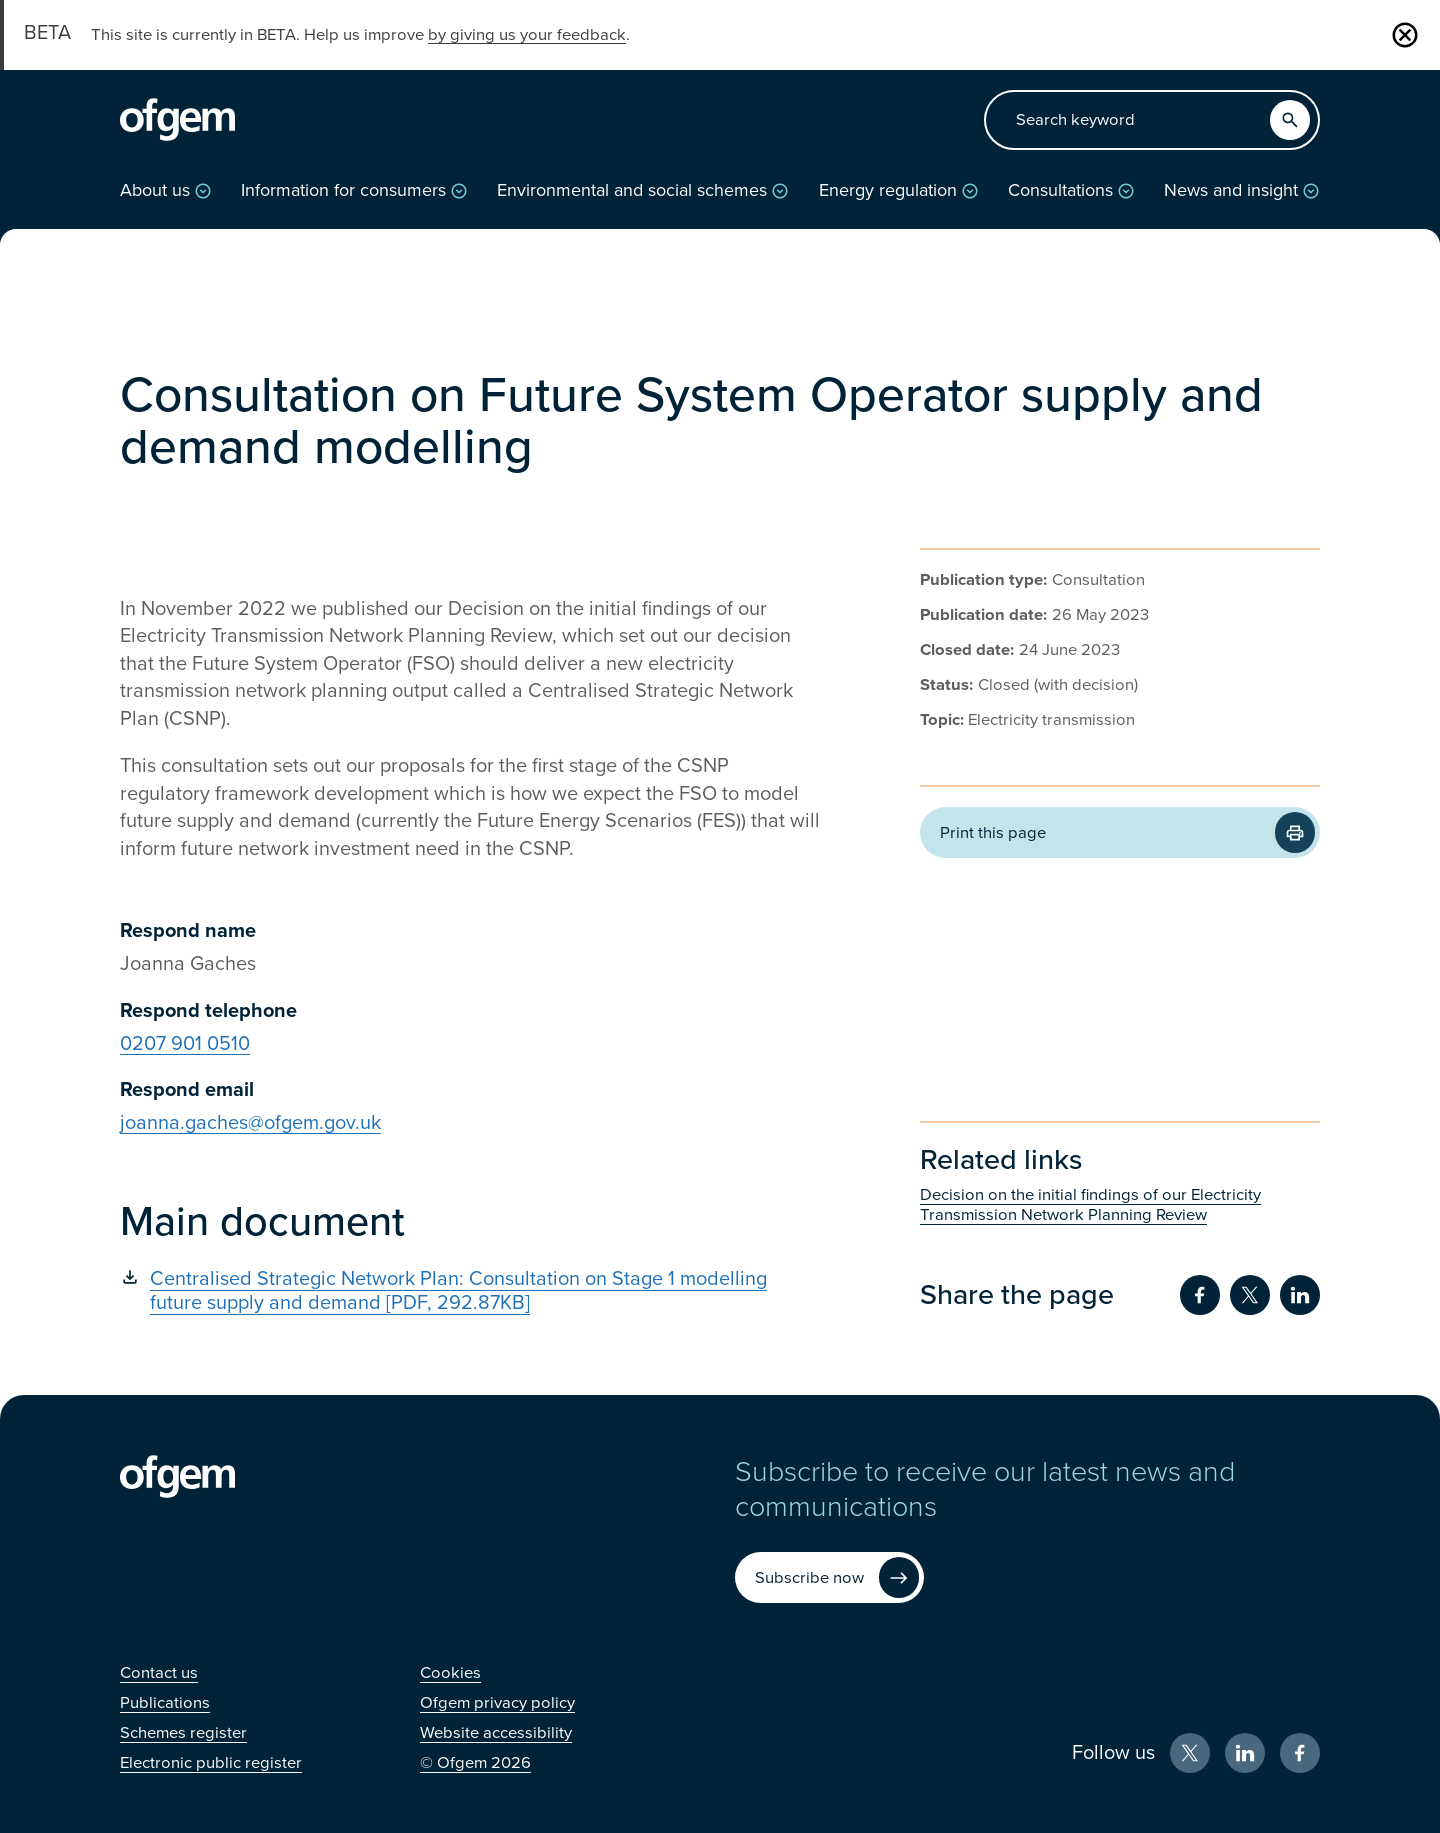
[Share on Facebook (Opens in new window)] (1200, 1295)
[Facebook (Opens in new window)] (1300, 1753)
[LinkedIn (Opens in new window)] (1245, 1753)
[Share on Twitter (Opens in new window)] (1250, 1295)
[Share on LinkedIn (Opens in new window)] (1300, 1295)
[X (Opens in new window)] (1190, 1753)
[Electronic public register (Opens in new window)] (211, 1763)
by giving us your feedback (527, 35)
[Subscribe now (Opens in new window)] (829, 1577)
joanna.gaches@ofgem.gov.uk (250, 1123)
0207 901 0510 (185, 1044)
